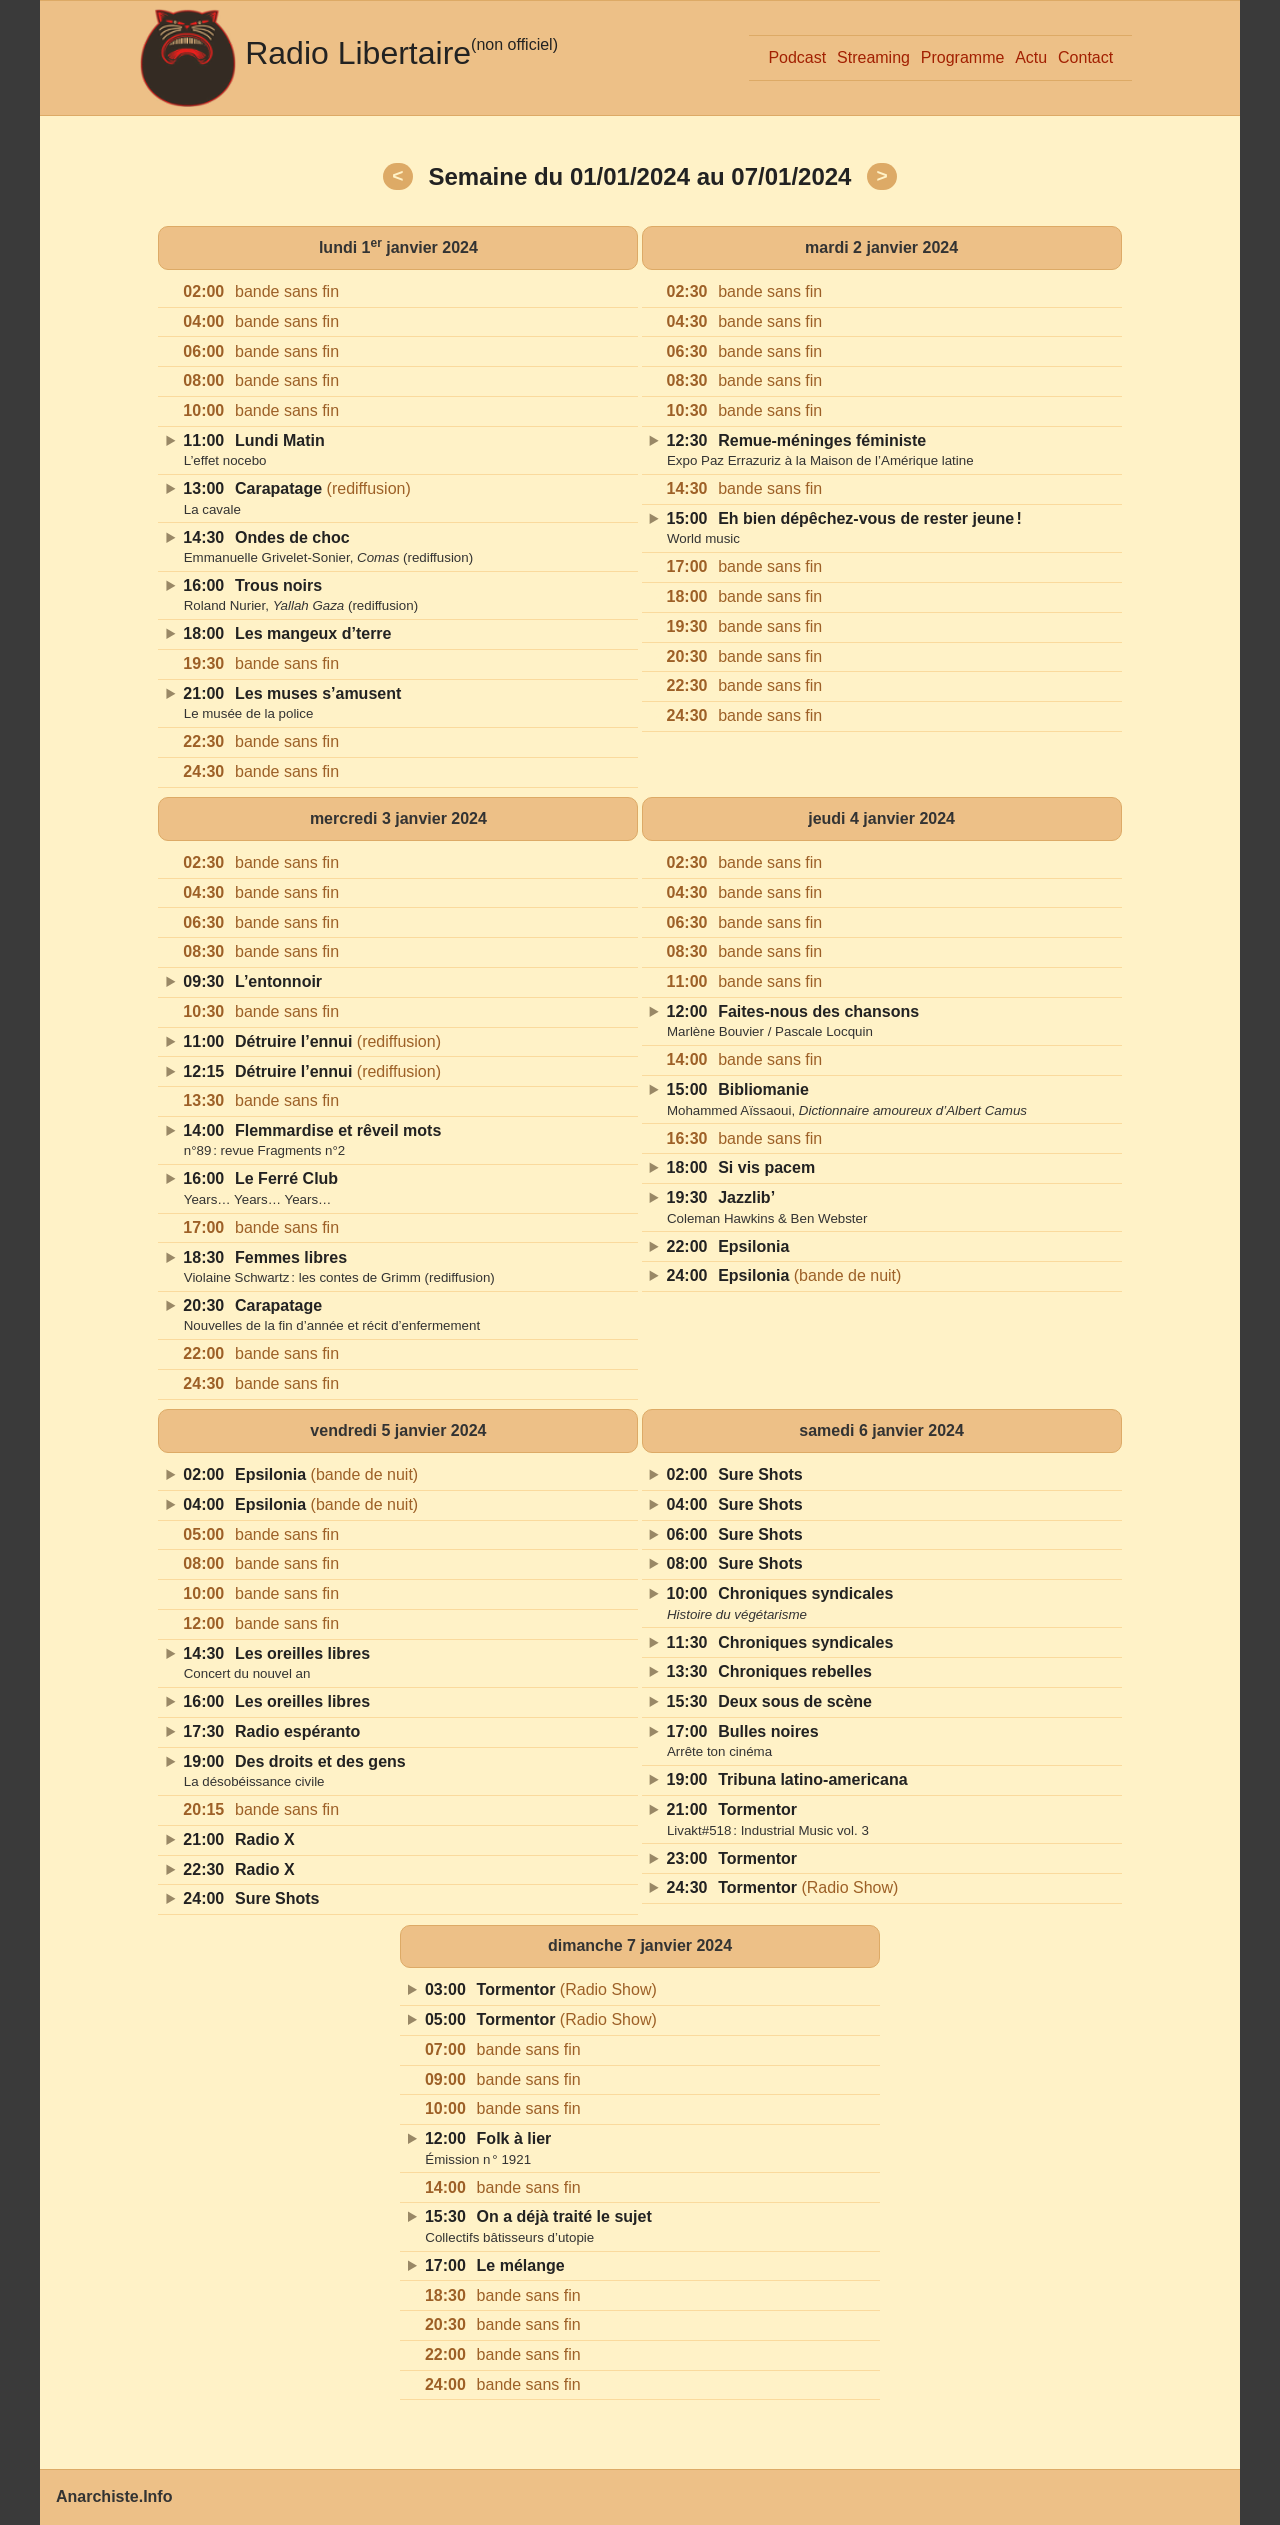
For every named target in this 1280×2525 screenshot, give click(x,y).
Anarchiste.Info (114, 2496)
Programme (963, 57)
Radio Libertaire (358, 53)
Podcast (797, 57)
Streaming (873, 57)
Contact (1085, 57)
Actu (1031, 57)
